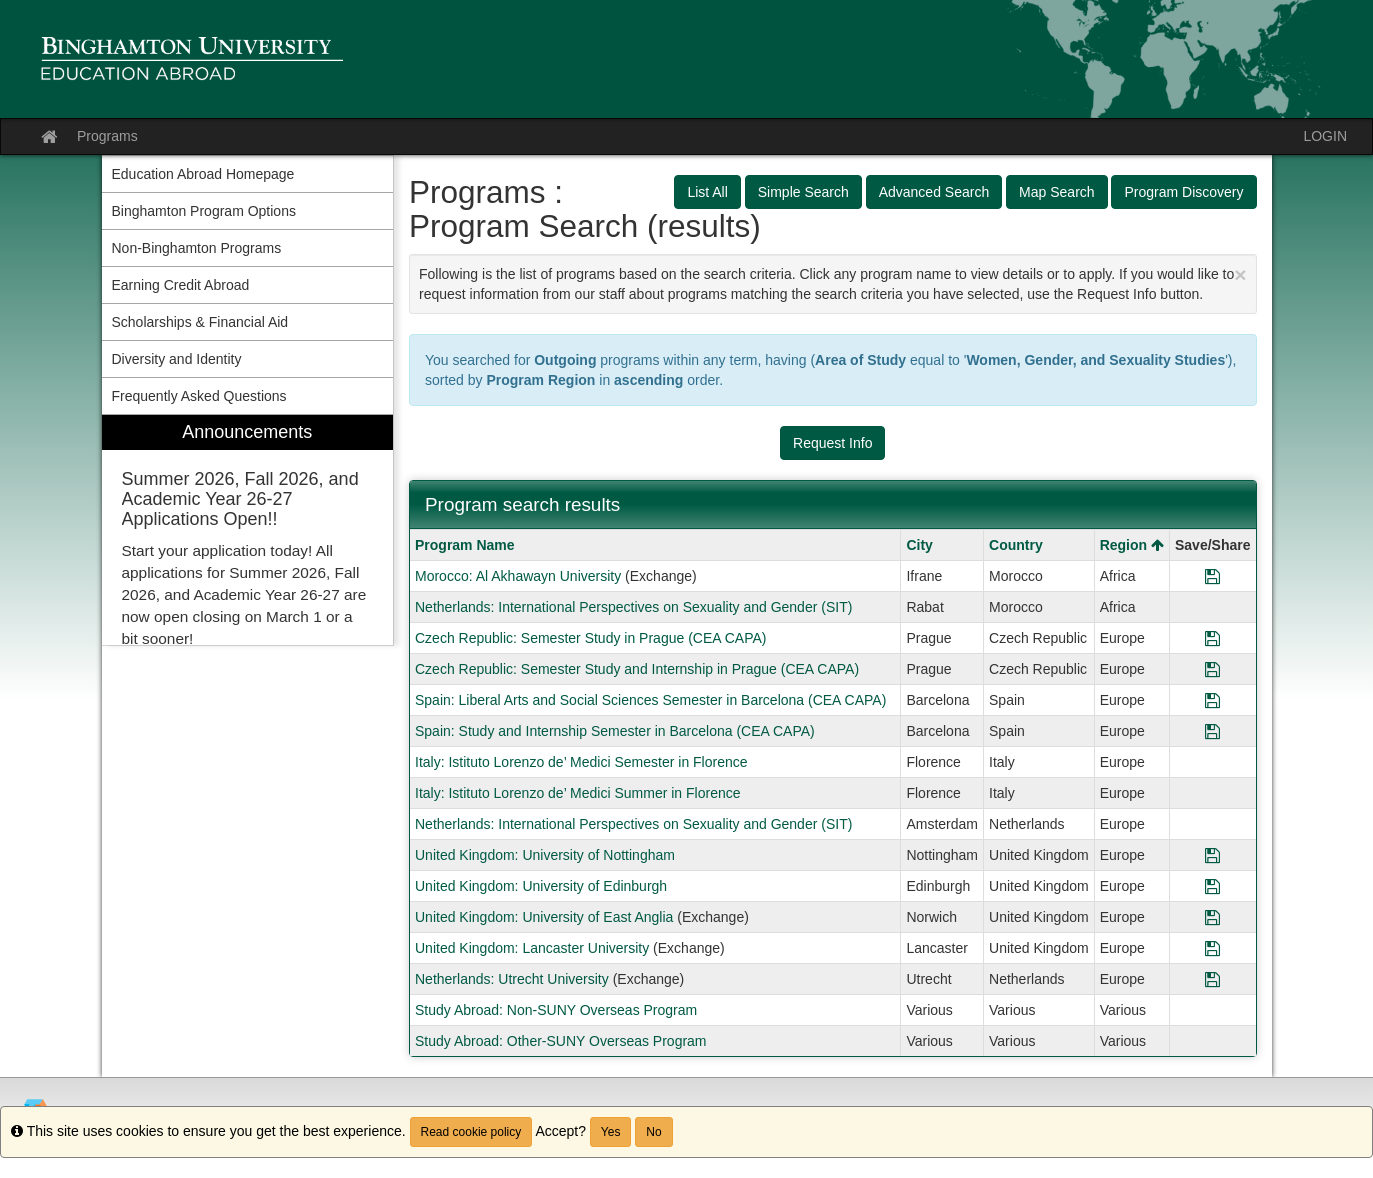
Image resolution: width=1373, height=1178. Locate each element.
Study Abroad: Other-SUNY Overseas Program (561, 1041)
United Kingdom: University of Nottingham (545, 855)
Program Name (465, 545)
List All (707, 192)
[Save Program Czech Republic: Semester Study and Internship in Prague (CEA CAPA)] (1212, 669)
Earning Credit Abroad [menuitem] (181, 285)
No (653, 1132)
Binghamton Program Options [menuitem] (204, 211)
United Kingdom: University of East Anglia (544, 917)
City (919, 545)
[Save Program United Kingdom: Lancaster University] (1212, 948)
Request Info (832, 443)
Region (1132, 545)
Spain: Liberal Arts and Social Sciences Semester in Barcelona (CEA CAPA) (650, 700)
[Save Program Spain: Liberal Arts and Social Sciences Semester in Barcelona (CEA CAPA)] (1212, 700)
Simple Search (803, 192)
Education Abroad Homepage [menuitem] (203, 174)
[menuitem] (248, 530)
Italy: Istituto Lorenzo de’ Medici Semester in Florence (581, 762)
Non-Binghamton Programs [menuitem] (197, 248)
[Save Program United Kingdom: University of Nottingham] (1212, 855)
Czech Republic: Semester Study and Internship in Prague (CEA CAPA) (637, 669)
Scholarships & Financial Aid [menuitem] (200, 322)
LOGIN (1325, 136)
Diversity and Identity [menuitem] (177, 359)
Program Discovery (1183, 192)
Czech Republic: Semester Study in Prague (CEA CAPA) (590, 638)
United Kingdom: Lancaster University (532, 948)
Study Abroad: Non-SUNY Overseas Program (556, 1010)
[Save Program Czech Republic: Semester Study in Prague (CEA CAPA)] (1212, 638)
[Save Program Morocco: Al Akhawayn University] (1212, 576)
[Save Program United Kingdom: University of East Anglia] (1212, 917)
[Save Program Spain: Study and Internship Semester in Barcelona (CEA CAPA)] (1212, 731)
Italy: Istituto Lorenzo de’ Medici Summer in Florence (578, 793)
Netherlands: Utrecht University (512, 979)
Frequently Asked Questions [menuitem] (199, 396)
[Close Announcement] (1240, 274)
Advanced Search (934, 192)
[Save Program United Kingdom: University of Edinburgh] (1212, 886)
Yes (611, 1132)
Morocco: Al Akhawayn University (518, 576)
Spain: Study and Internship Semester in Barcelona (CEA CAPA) (615, 731)
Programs (107, 136)
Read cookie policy (471, 1132)
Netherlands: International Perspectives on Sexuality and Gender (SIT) (633, 607)
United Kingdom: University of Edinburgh (541, 886)
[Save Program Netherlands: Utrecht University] (1212, 979)
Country (1016, 545)
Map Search (1056, 192)
